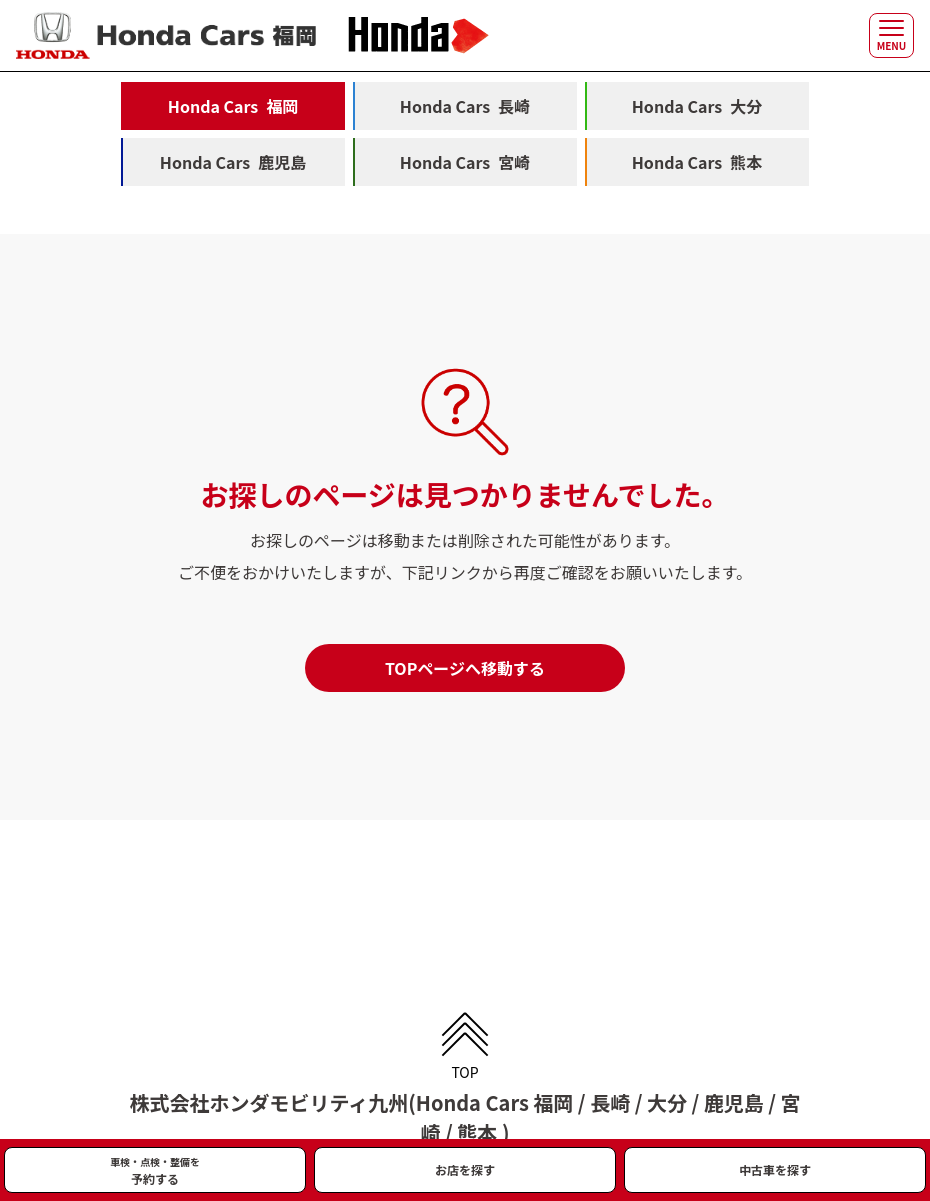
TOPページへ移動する (465, 668)
